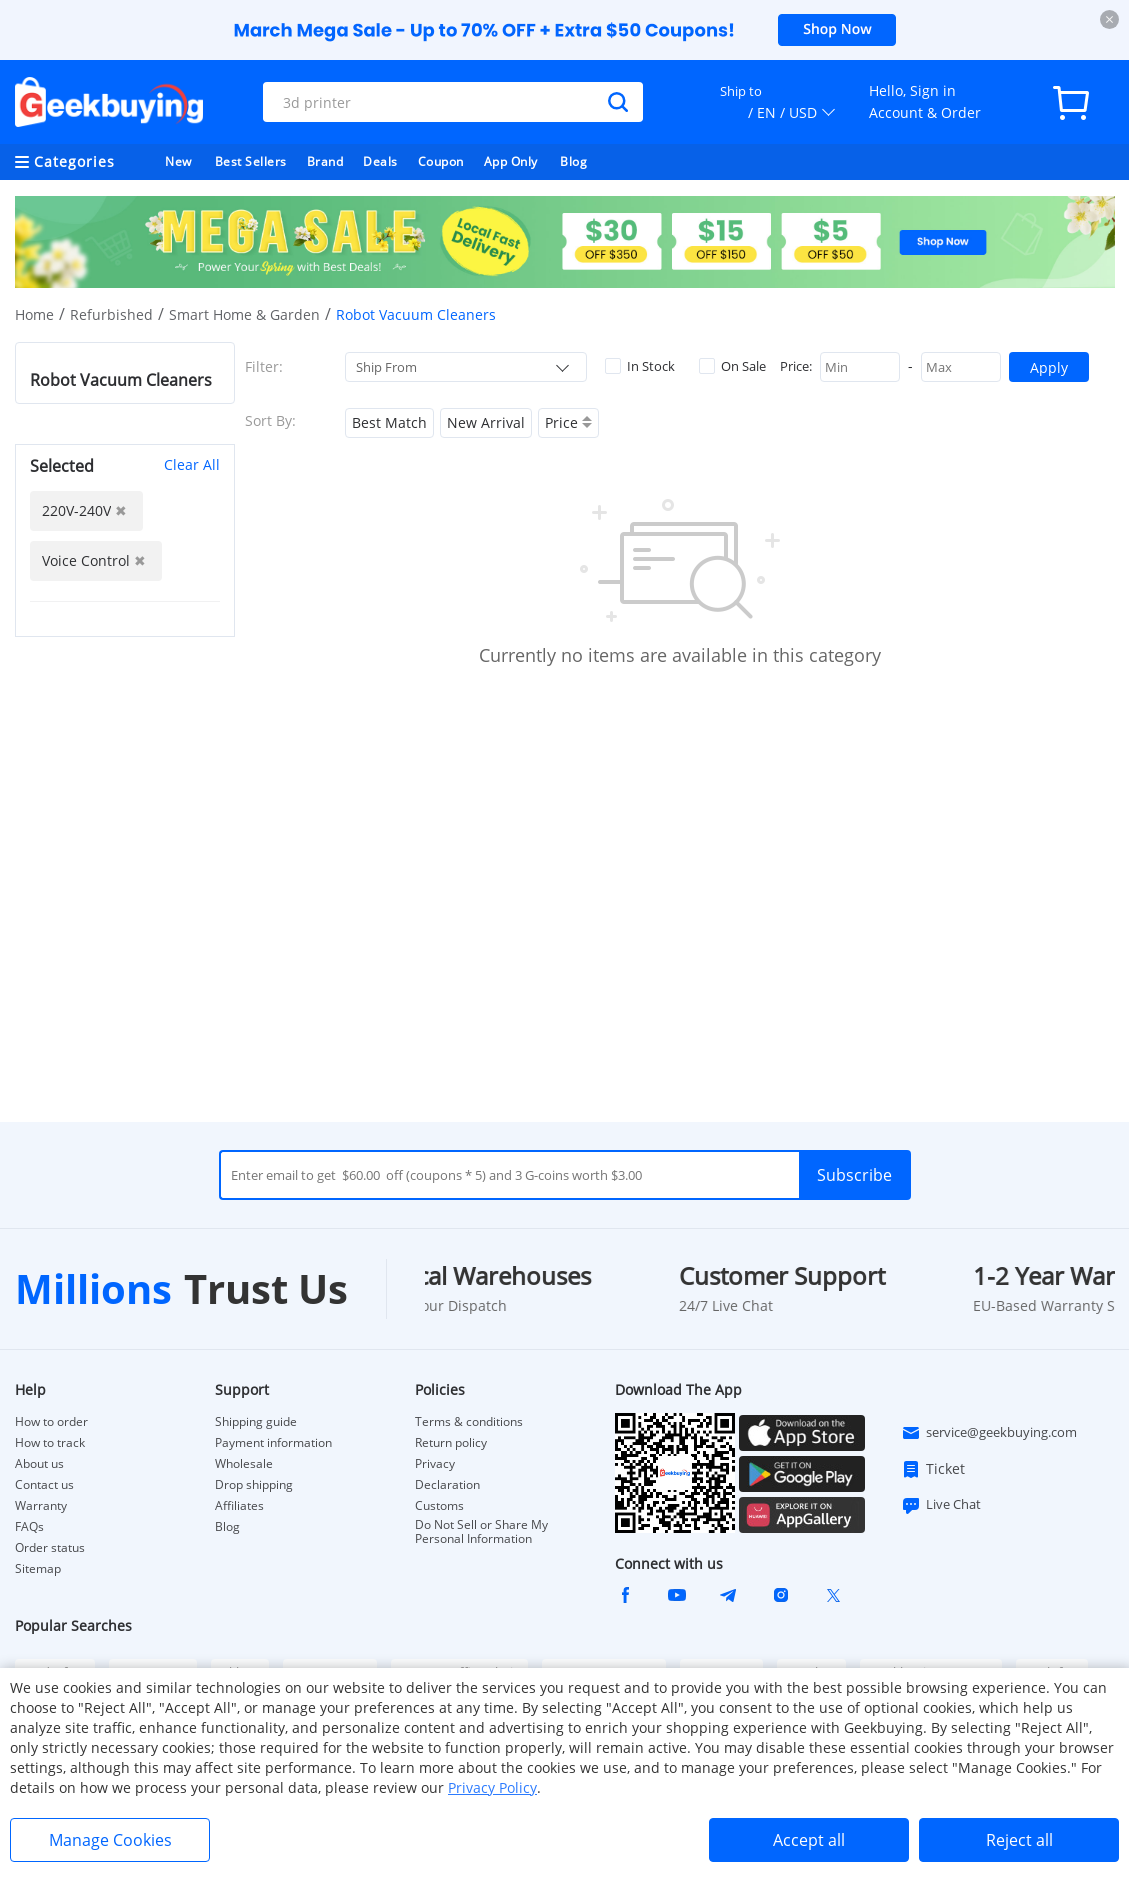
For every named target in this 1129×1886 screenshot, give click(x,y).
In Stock (640, 366)
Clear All (192, 464)
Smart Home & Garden (244, 314)
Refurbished (111, 314)
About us (39, 1464)
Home (34, 314)
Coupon (441, 161)
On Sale (732, 366)
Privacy (435, 1464)
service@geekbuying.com (989, 1433)
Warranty (41, 1506)
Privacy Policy (492, 1787)
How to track (50, 1443)
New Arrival (486, 422)
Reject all (1019, 1840)
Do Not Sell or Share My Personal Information (481, 1532)
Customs (439, 1506)
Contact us (44, 1485)
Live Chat (941, 1505)
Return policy (451, 1443)
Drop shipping (254, 1485)
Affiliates (239, 1506)
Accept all (809, 1840)
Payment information (273, 1443)
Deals (380, 161)
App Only (511, 161)
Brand (325, 161)
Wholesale (244, 1464)
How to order (51, 1422)
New (178, 161)
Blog (573, 161)
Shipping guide (256, 1422)
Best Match (389, 422)
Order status (50, 1548)
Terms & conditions (469, 1422)
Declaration (447, 1485)
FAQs (29, 1527)
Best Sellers (251, 161)
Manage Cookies (110, 1840)
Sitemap (38, 1568)
